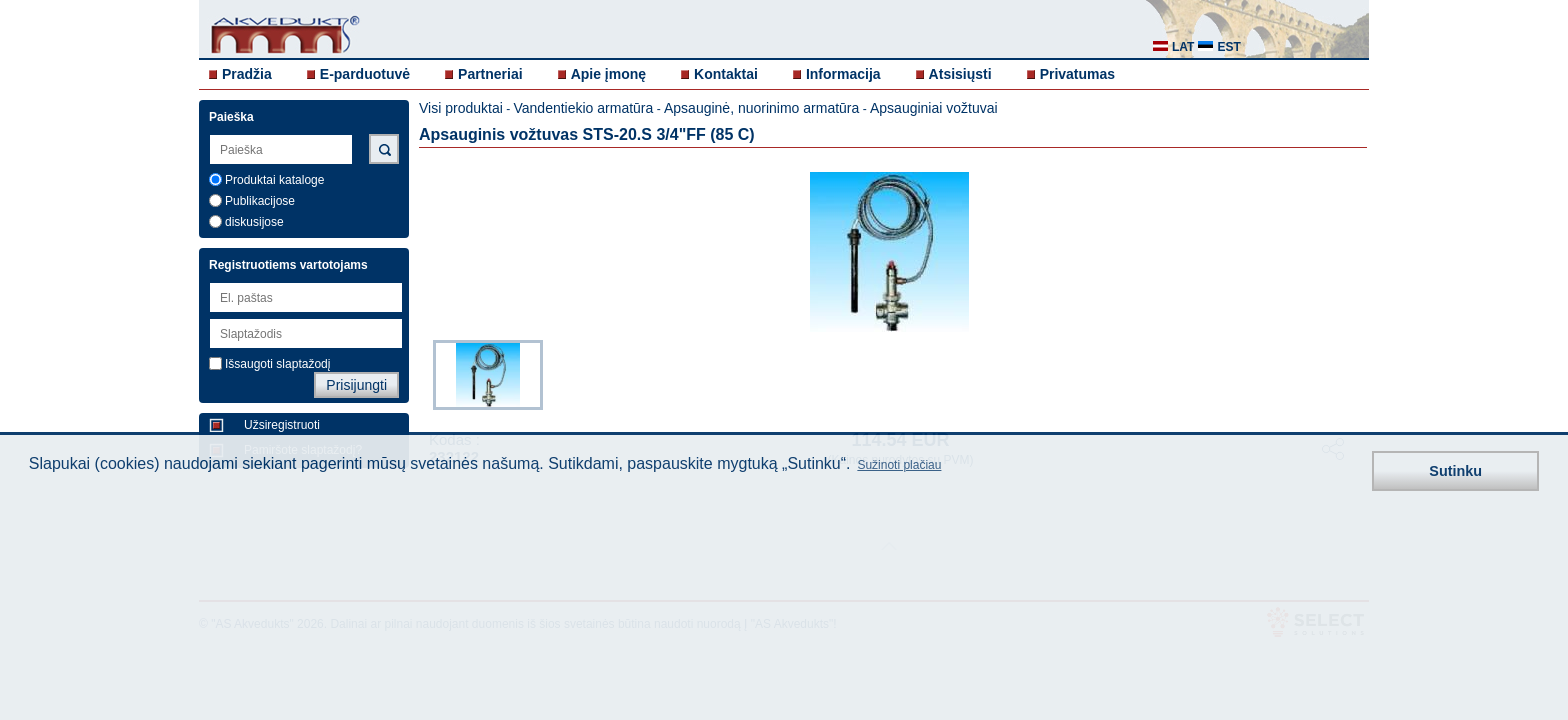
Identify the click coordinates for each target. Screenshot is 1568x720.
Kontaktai (726, 74)
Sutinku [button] (1455, 471)
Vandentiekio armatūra (583, 108)
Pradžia (247, 74)
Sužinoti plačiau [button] (899, 465)
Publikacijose (260, 201)
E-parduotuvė (365, 74)
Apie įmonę (608, 74)
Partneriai (490, 74)
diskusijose (254, 222)
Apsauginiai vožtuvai (934, 108)
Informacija (843, 74)
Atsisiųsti (960, 74)
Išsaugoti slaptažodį (277, 364)
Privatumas (1077, 74)
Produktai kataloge (274, 180)
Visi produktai (461, 108)
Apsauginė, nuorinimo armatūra (761, 108)
